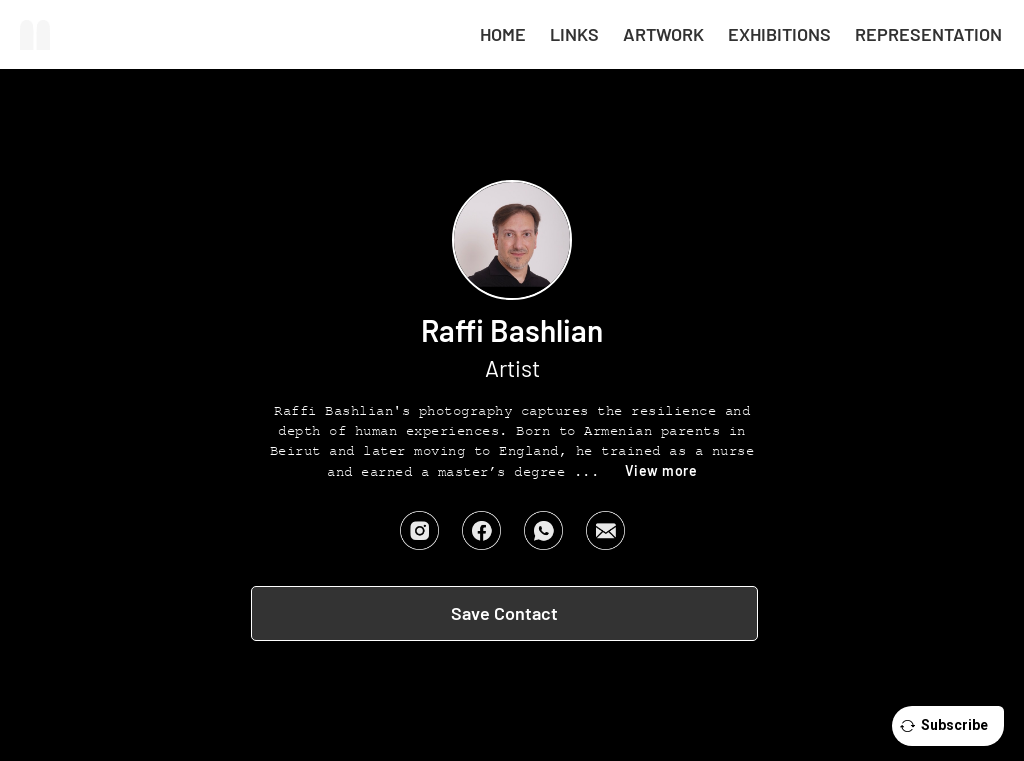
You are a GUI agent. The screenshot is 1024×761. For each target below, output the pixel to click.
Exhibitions (779, 34)
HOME (503, 34)
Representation (928, 34)
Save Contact (504, 613)
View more (661, 470)
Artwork (663, 34)
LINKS (574, 34)
